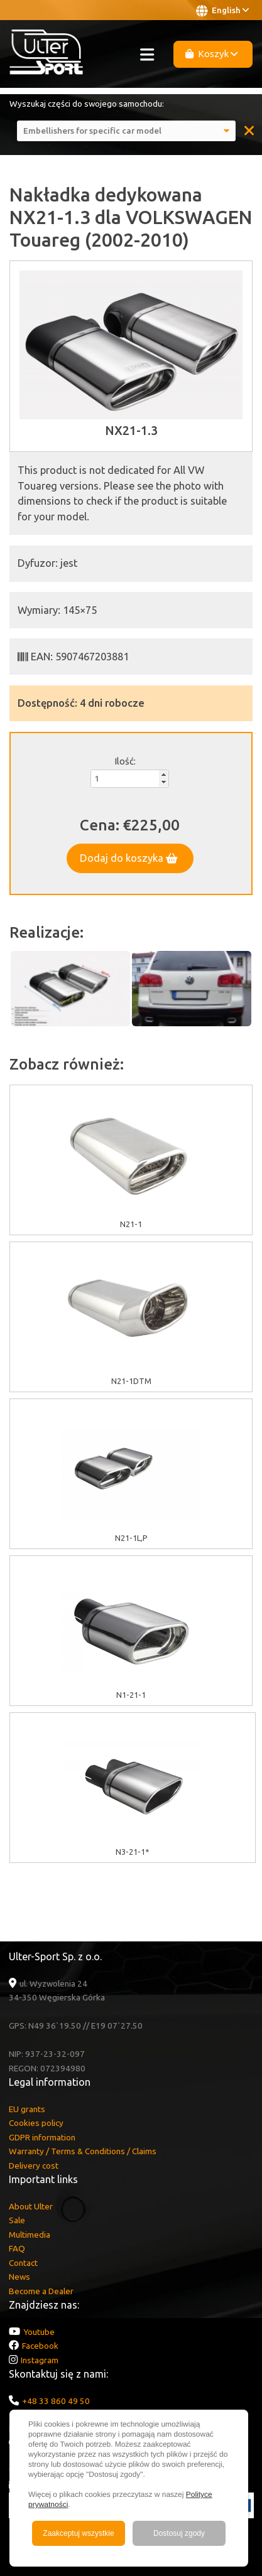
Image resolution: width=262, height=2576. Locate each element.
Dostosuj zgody (179, 2533)
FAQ (17, 2248)
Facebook (40, 2346)
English (222, 10)
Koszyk (211, 53)
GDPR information (42, 2137)
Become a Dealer (41, 2291)
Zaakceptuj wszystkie (78, 2533)
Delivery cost (33, 2165)
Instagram (39, 2360)
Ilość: (125, 761)
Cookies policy (36, 2123)
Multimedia (29, 2235)
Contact (23, 2263)
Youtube (39, 2332)
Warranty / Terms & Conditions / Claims (82, 2151)
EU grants (27, 2109)
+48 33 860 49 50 (56, 2401)
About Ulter (31, 2206)
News (19, 2277)
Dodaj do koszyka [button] (129, 858)
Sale (17, 2220)
